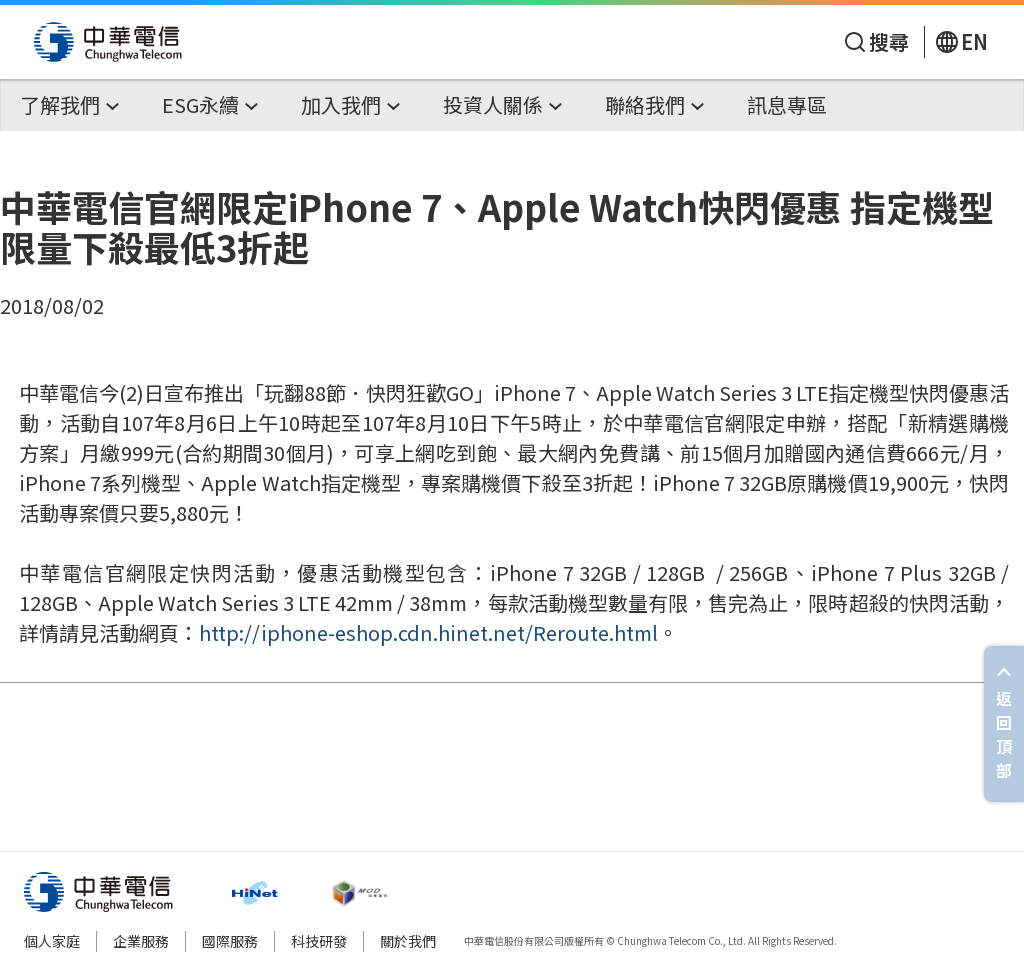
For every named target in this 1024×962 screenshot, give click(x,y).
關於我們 (408, 941)
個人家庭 (52, 941)
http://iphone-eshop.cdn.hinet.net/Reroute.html (428, 632)
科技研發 (319, 941)
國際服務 (230, 941)
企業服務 (141, 941)
